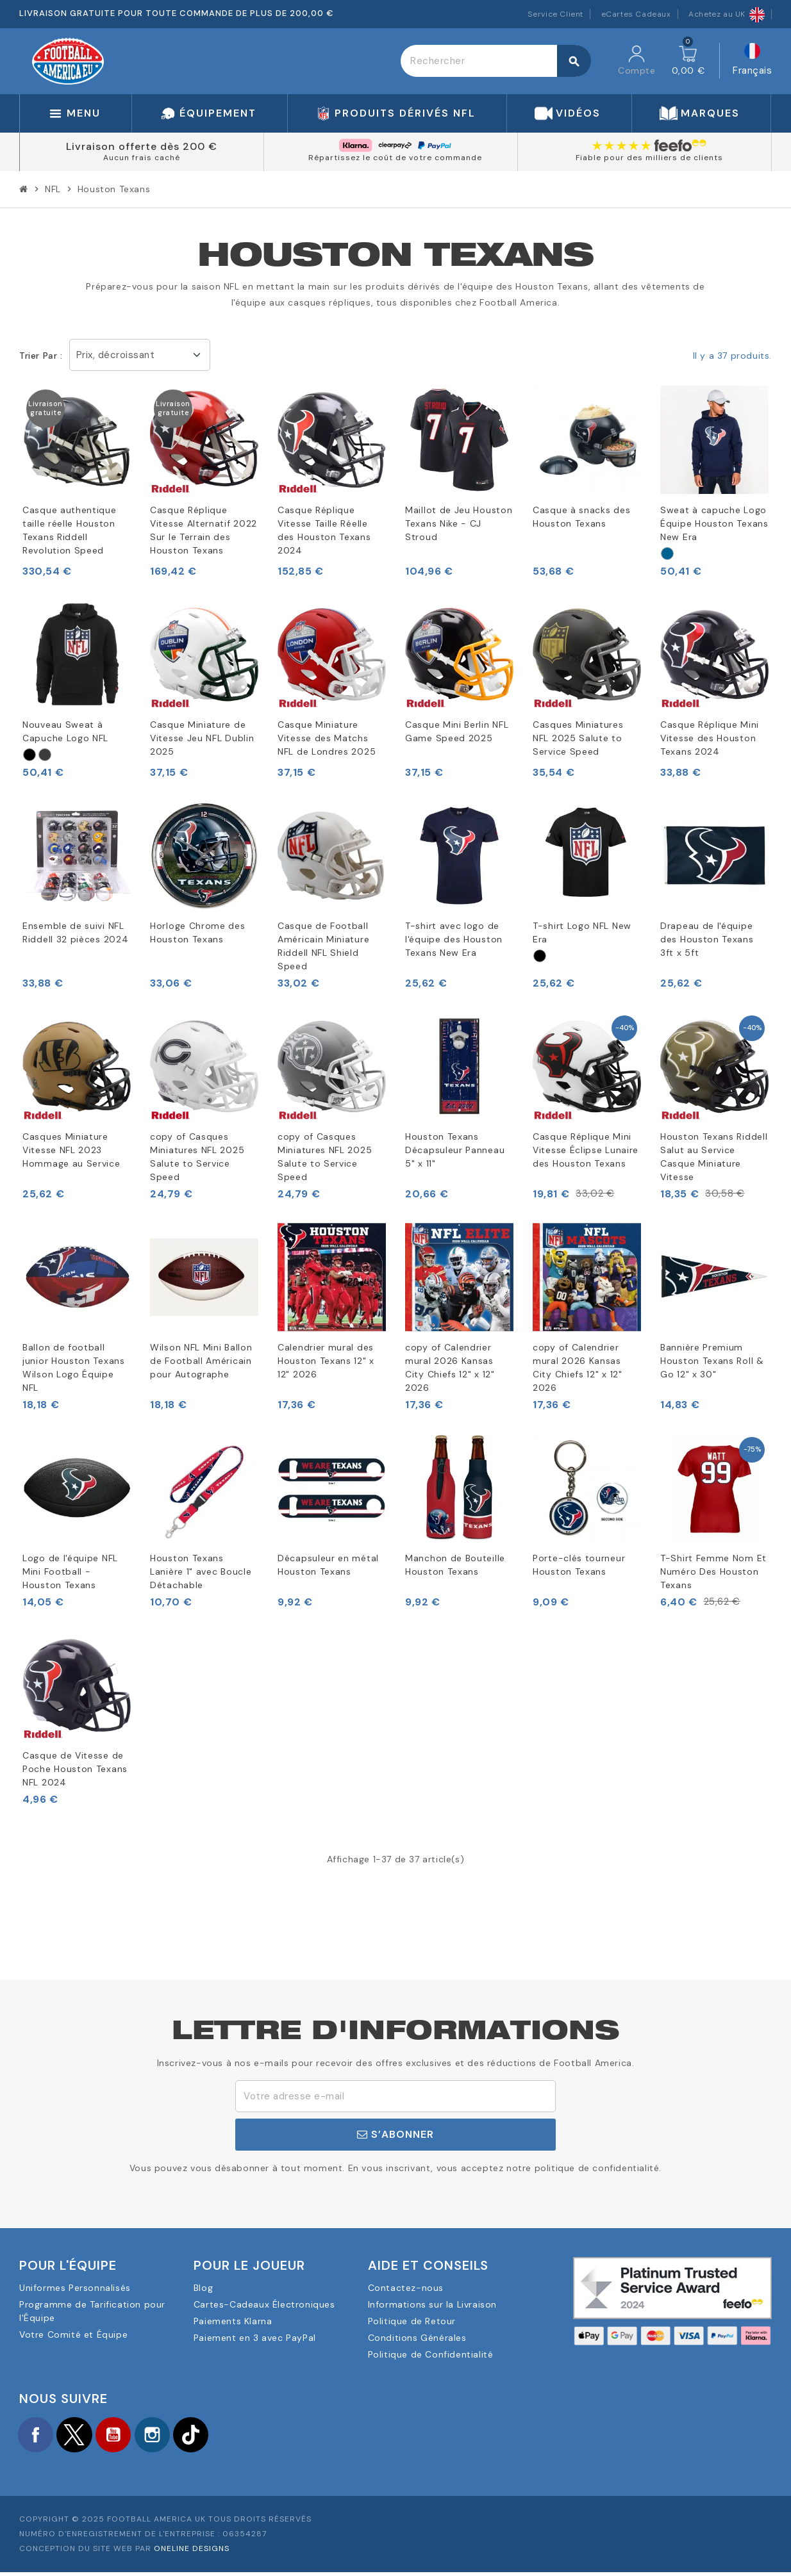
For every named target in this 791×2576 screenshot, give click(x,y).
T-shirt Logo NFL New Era (582, 932)
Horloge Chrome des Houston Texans (198, 932)
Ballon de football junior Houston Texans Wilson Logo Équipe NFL (73, 1367)
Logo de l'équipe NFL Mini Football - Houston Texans (70, 1571)
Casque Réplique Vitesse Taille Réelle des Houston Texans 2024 (324, 530)
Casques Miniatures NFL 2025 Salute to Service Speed (578, 738)
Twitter (83, 2436)
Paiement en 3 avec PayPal (255, 2337)
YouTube (128, 2436)
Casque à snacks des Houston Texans (581, 516)
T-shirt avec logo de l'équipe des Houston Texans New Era (454, 939)
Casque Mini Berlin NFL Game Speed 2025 (456, 731)
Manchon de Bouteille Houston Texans (455, 1564)
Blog (203, 2287)
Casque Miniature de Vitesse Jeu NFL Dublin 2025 (202, 738)
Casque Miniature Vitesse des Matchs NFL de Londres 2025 (327, 738)
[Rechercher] (495, 61)
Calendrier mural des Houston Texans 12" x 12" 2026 (326, 1360)
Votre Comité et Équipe (73, 2334)
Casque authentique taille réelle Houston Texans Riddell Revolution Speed (69, 530)
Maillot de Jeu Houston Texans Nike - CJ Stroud (458, 523)
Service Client (555, 14)
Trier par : (41, 355)
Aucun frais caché (141, 157)
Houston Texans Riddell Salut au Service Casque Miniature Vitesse (713, 1157)
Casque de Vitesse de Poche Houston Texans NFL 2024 (75, 1769)
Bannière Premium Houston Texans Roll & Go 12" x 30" (712, 1360)
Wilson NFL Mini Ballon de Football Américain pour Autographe (201, 1360)
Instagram (173, 2436)
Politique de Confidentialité (431, 2354)
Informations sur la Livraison (432, 2304)
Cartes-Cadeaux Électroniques (264, 2304)
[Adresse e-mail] (395, 2096)
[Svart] (29, 754)
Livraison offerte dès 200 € (141, 146)
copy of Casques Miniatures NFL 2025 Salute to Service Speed (197, 1157)
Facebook (38, 2436)
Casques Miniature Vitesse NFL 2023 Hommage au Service (71, 1150)
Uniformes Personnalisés (75, 2287)
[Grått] (44, 754)
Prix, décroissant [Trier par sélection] (115, 355)
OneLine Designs (191, 2552)
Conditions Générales (417, 2337)
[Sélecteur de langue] (752, 61)
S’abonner (395, 2134)
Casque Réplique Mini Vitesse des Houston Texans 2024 (709, 738)
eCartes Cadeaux (636, 14)
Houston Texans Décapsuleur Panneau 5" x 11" (454, 1150)
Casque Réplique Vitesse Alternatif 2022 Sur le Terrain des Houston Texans (203, 530)
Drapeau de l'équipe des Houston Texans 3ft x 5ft (707, 939)
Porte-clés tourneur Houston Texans (579, 1564)
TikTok (218, 2436)
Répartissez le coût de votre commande (395, 157)
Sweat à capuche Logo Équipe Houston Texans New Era (714, 523)
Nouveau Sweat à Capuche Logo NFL (65, 731)
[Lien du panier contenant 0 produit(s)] (688, 61)
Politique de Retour (412, 2321)
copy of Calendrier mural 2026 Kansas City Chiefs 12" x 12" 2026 (450, 1367)
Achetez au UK (726, 14)
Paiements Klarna (233, 2321)
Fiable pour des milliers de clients (649, 157)
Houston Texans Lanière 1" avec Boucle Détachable (200, 1571)
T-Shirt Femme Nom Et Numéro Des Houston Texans (713, 1571)
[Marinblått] (667, 553)
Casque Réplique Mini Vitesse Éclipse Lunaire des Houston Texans (585, 1150)
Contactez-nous (406, 2287)
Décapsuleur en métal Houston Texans (328, 1564)
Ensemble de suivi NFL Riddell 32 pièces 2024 (75, 932)
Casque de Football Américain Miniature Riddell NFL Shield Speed (323, 946)
